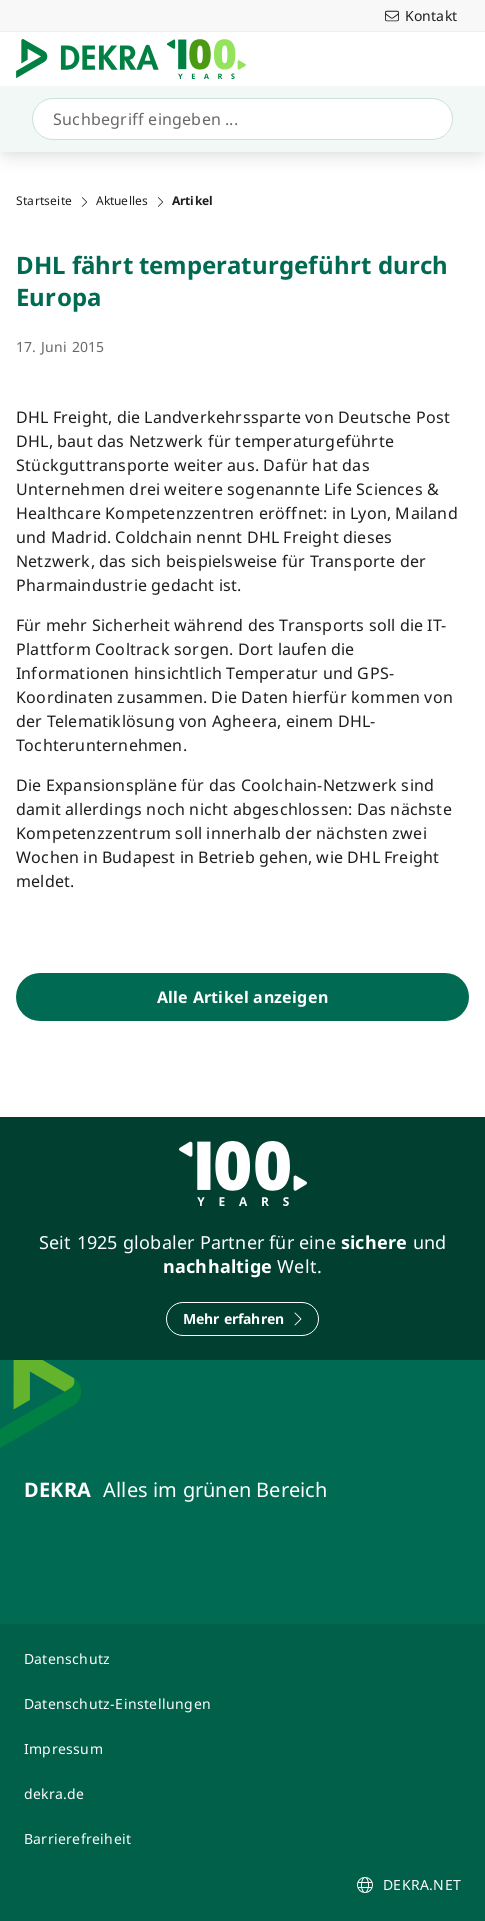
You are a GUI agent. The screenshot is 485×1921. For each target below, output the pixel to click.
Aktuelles (122, 201)
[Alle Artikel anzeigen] (242, 997)
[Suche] (238, 119)
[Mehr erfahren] (243, 1319)
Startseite (44, 201)
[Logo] (139, 59)
